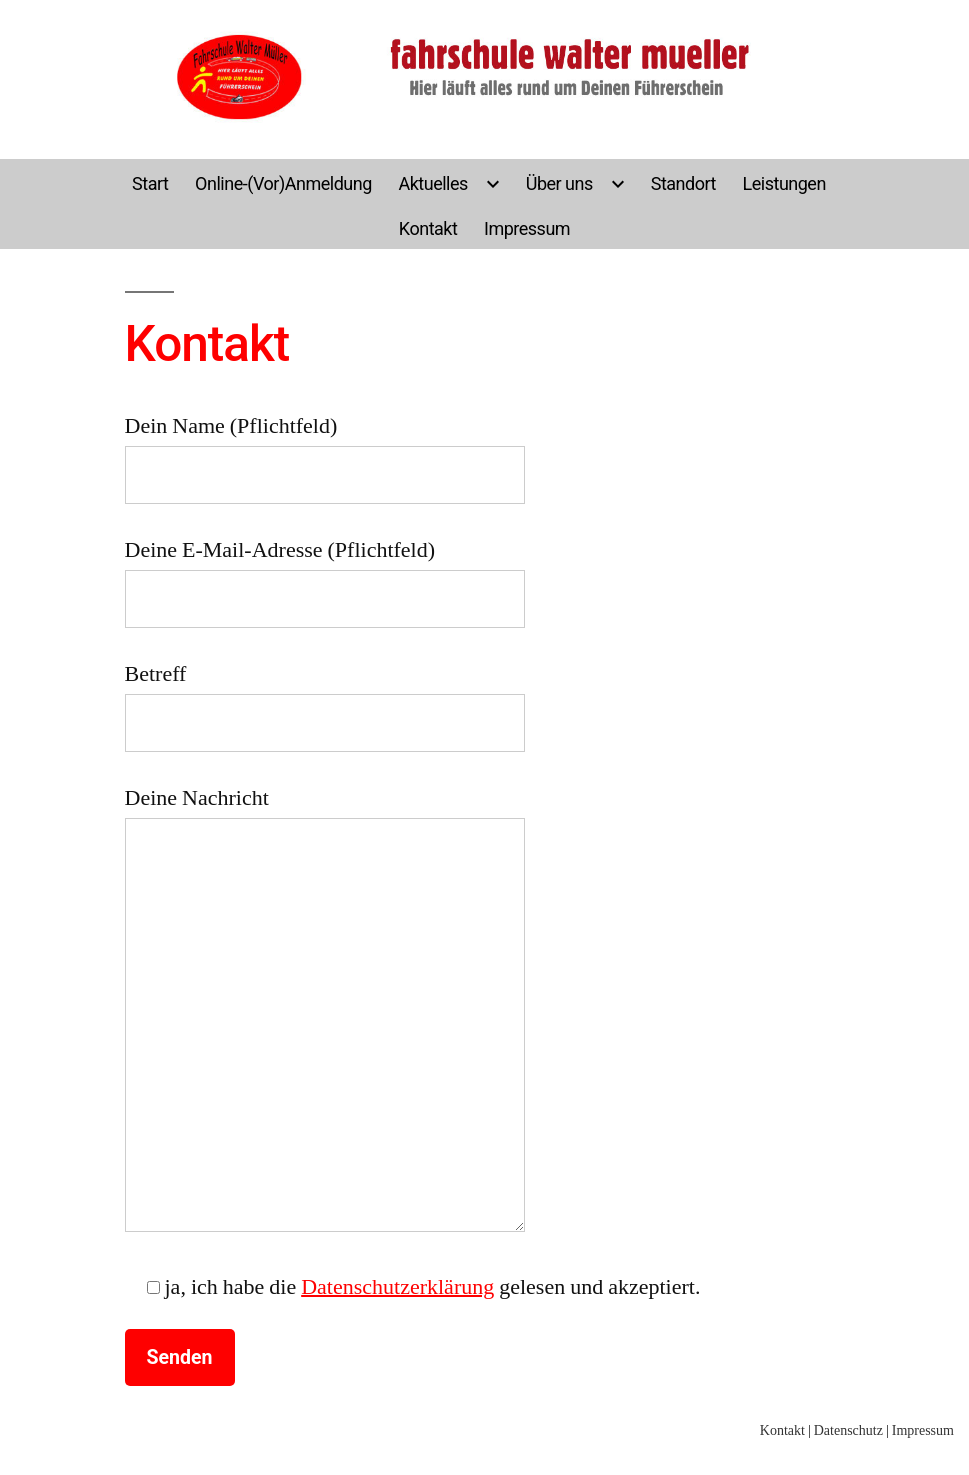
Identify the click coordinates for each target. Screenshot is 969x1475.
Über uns (559, 183)
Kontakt (428, 228)
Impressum (527, 228)
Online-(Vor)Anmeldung (283, 183)
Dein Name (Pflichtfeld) (325, 450)
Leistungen (784, 183)
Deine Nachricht (325, 1008)
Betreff (325, 698)
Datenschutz (848, 1430)
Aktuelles (432, 183)
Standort (683, 183)
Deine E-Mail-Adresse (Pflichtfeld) (325, 574)
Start (150, 183)
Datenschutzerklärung (397, 1287)
